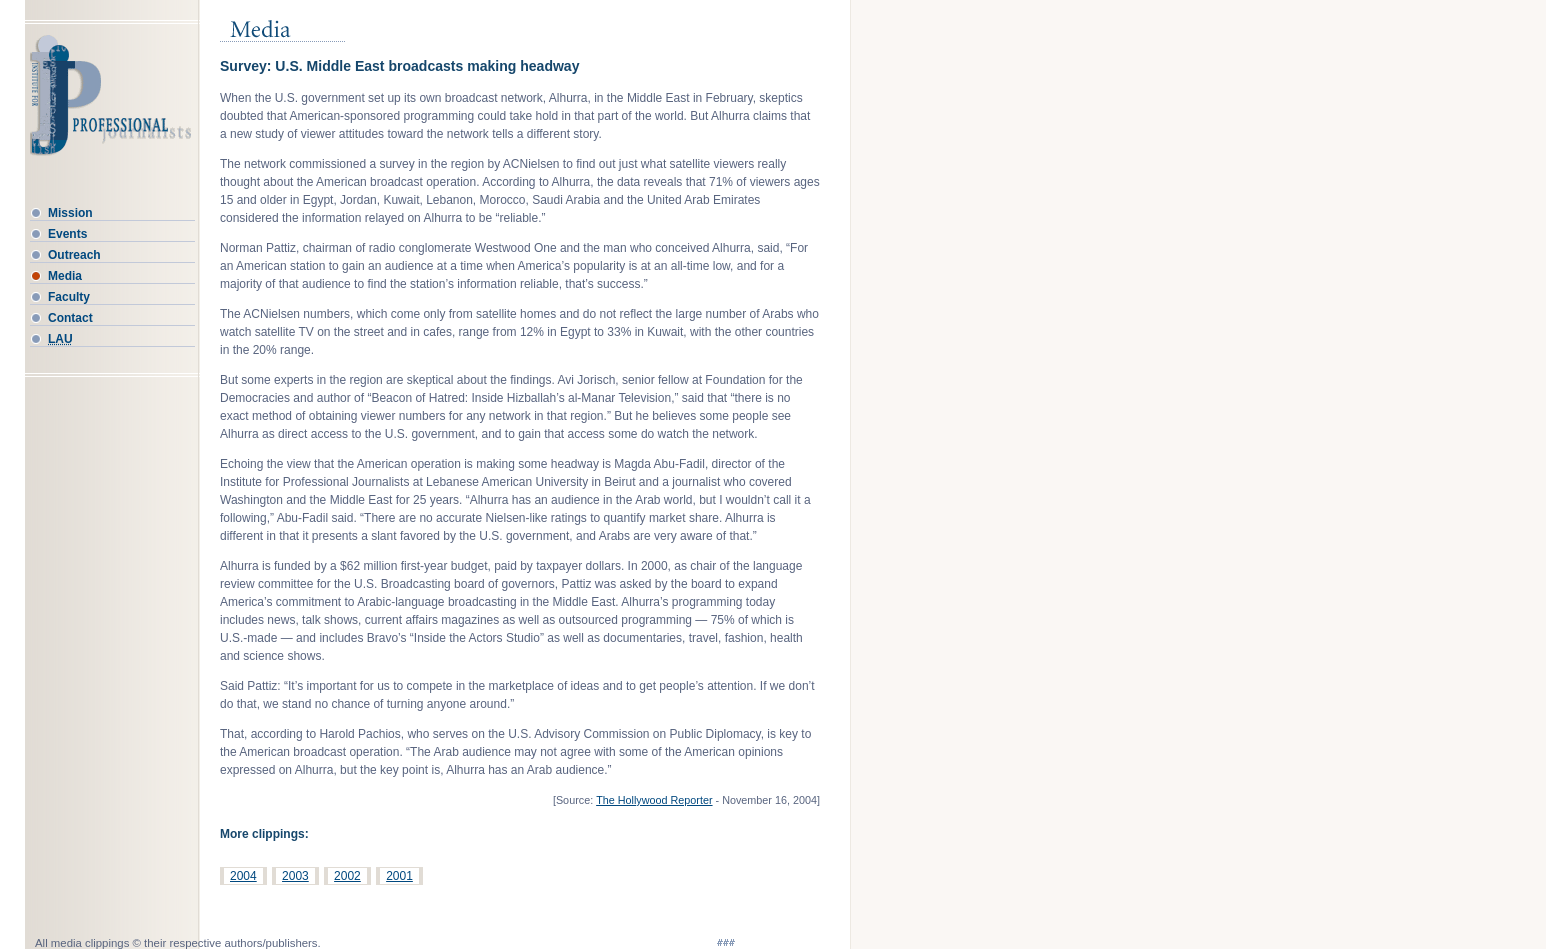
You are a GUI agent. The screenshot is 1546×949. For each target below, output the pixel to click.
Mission (70, 213)
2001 (399, 876)
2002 (347, 876)
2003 (295, 876)
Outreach (74, 255)
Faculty (69, 297)
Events (67, 234)
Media (65, 276)
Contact (70, 318)
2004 (243, 876)
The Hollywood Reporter (654, 800)
